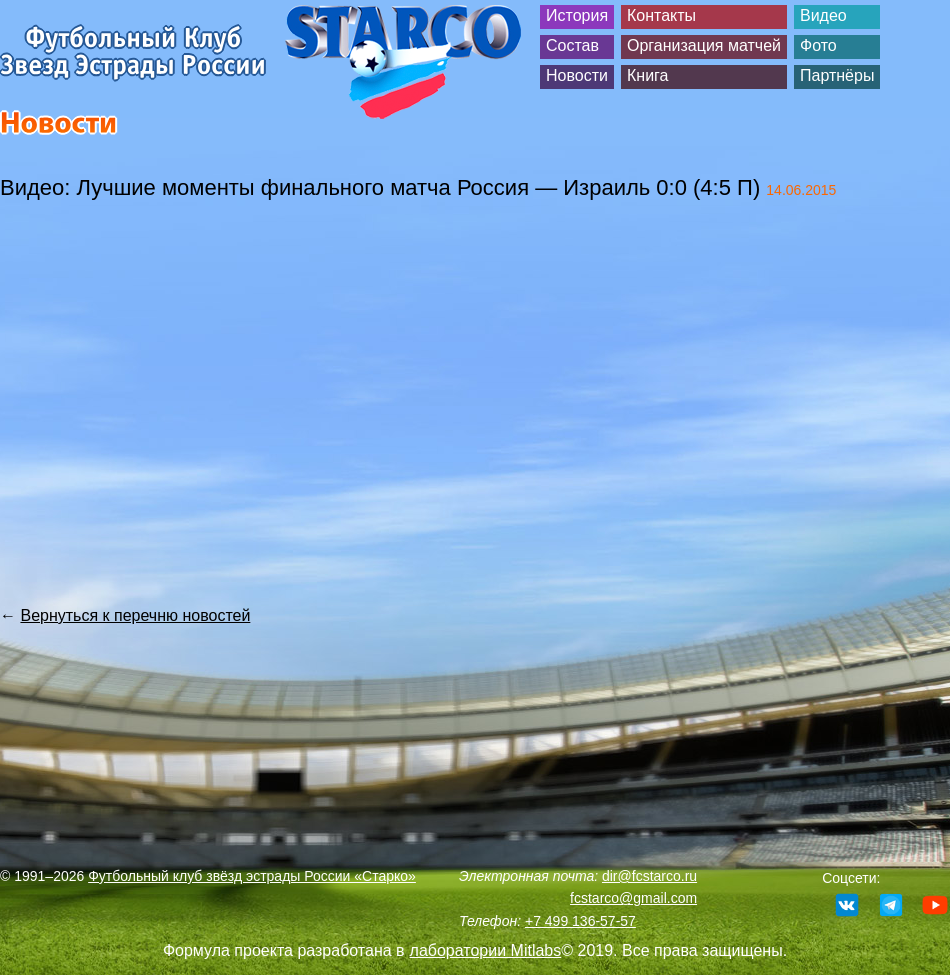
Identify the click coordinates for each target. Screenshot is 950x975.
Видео (823, 15)
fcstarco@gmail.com (633, 898)
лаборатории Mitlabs (486, 950)
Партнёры (837, 75)
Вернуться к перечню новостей (135, 615)
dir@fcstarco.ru (649, 876)
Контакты (661, 15)
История (577, 15)
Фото (818, 45)
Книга (647, 75)
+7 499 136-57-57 (580, 921)
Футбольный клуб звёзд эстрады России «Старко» (252, 876)
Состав (572, 45)
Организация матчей (704, 45)
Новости (577, 75)
